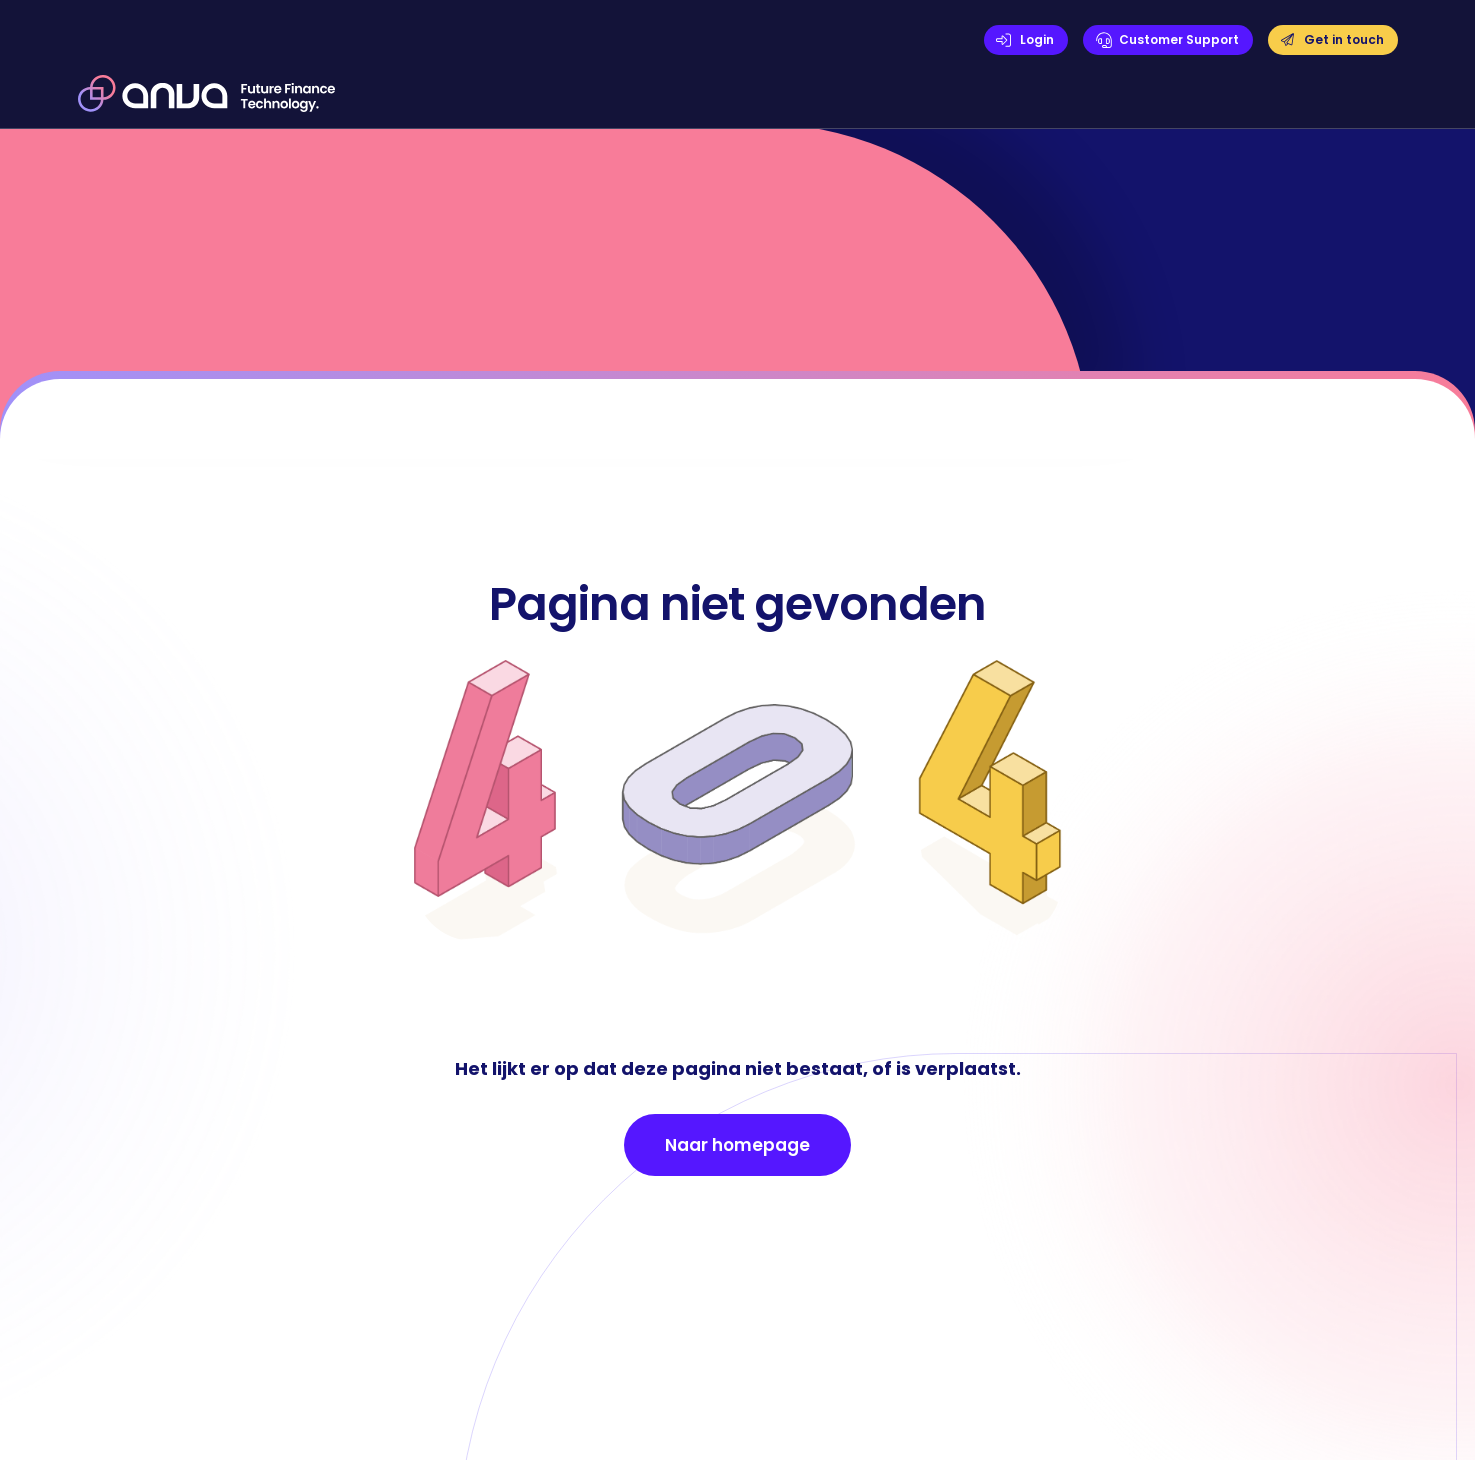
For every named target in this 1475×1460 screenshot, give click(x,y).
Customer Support (1179, 39)
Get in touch (1344, 39)
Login (1037, 39)
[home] (206, 93)
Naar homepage (737, 1145)
